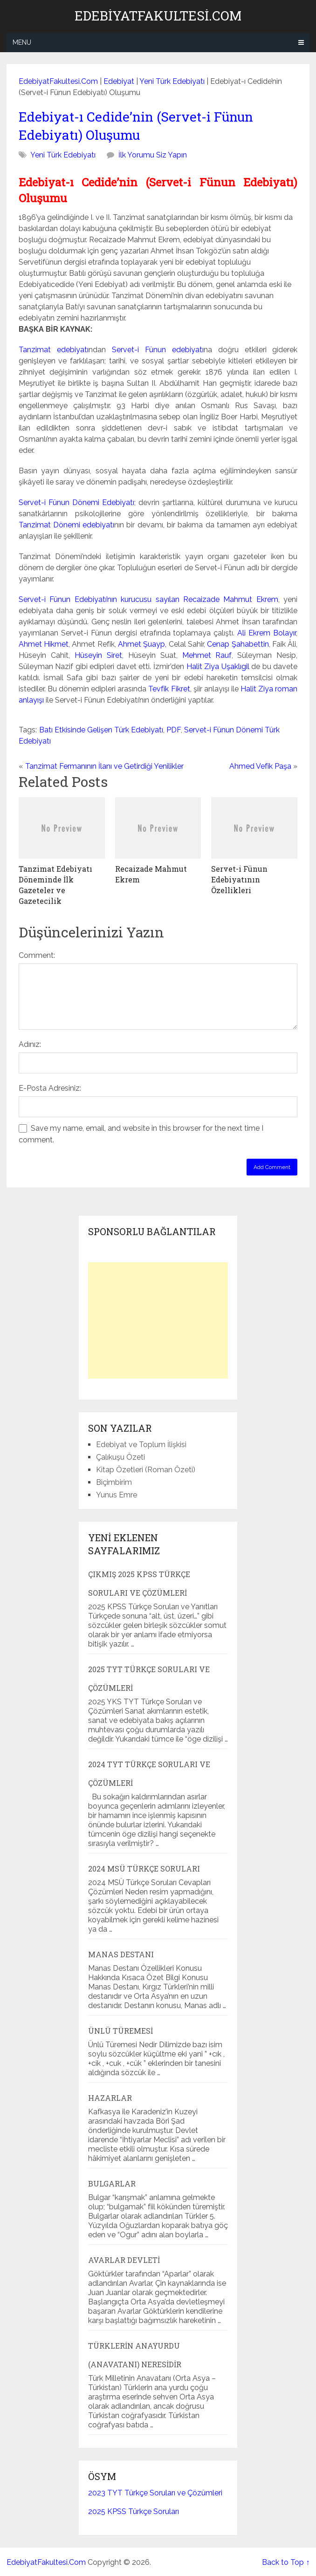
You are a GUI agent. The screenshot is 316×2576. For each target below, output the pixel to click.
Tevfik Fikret (169, 688)
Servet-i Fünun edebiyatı (158, 349)
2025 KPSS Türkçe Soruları (133, 2511)
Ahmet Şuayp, (142, 644)
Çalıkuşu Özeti (120, 1457)
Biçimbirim (114, 1482)
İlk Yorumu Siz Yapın (152, 154)
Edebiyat (118, 81)
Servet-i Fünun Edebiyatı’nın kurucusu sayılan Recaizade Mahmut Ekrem (148, 599)
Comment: (37, 955)
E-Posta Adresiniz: (50, 1088)
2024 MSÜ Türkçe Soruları (144, 1868)
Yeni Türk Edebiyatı (172, 81)
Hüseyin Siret (98, 655)
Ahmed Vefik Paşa (260, 766)
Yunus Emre (116, 1494)
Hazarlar (110, 2098)
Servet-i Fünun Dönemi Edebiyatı (76, 502)
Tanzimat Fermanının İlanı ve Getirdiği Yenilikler (104, 766)
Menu (22, 42)
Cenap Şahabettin (237, 644)
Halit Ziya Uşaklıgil (217, 666)
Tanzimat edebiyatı (54, 349)
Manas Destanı (121, 1954)
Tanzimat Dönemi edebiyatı (67, 524)
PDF (173, 729)
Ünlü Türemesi (120, 2031)
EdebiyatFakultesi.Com (158, 15)
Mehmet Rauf (207, 655)
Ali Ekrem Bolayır (266, 633)
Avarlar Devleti (124, 2260)
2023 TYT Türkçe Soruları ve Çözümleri (155, 2492)
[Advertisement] (158, 1320)
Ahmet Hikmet (44, 644)
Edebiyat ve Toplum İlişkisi (141, 1444)
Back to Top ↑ (285, 2562)
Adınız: (30, 1044)
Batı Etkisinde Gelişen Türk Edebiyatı (101, 729)
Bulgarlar (112, 2183)
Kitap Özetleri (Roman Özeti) (145, 1469)
